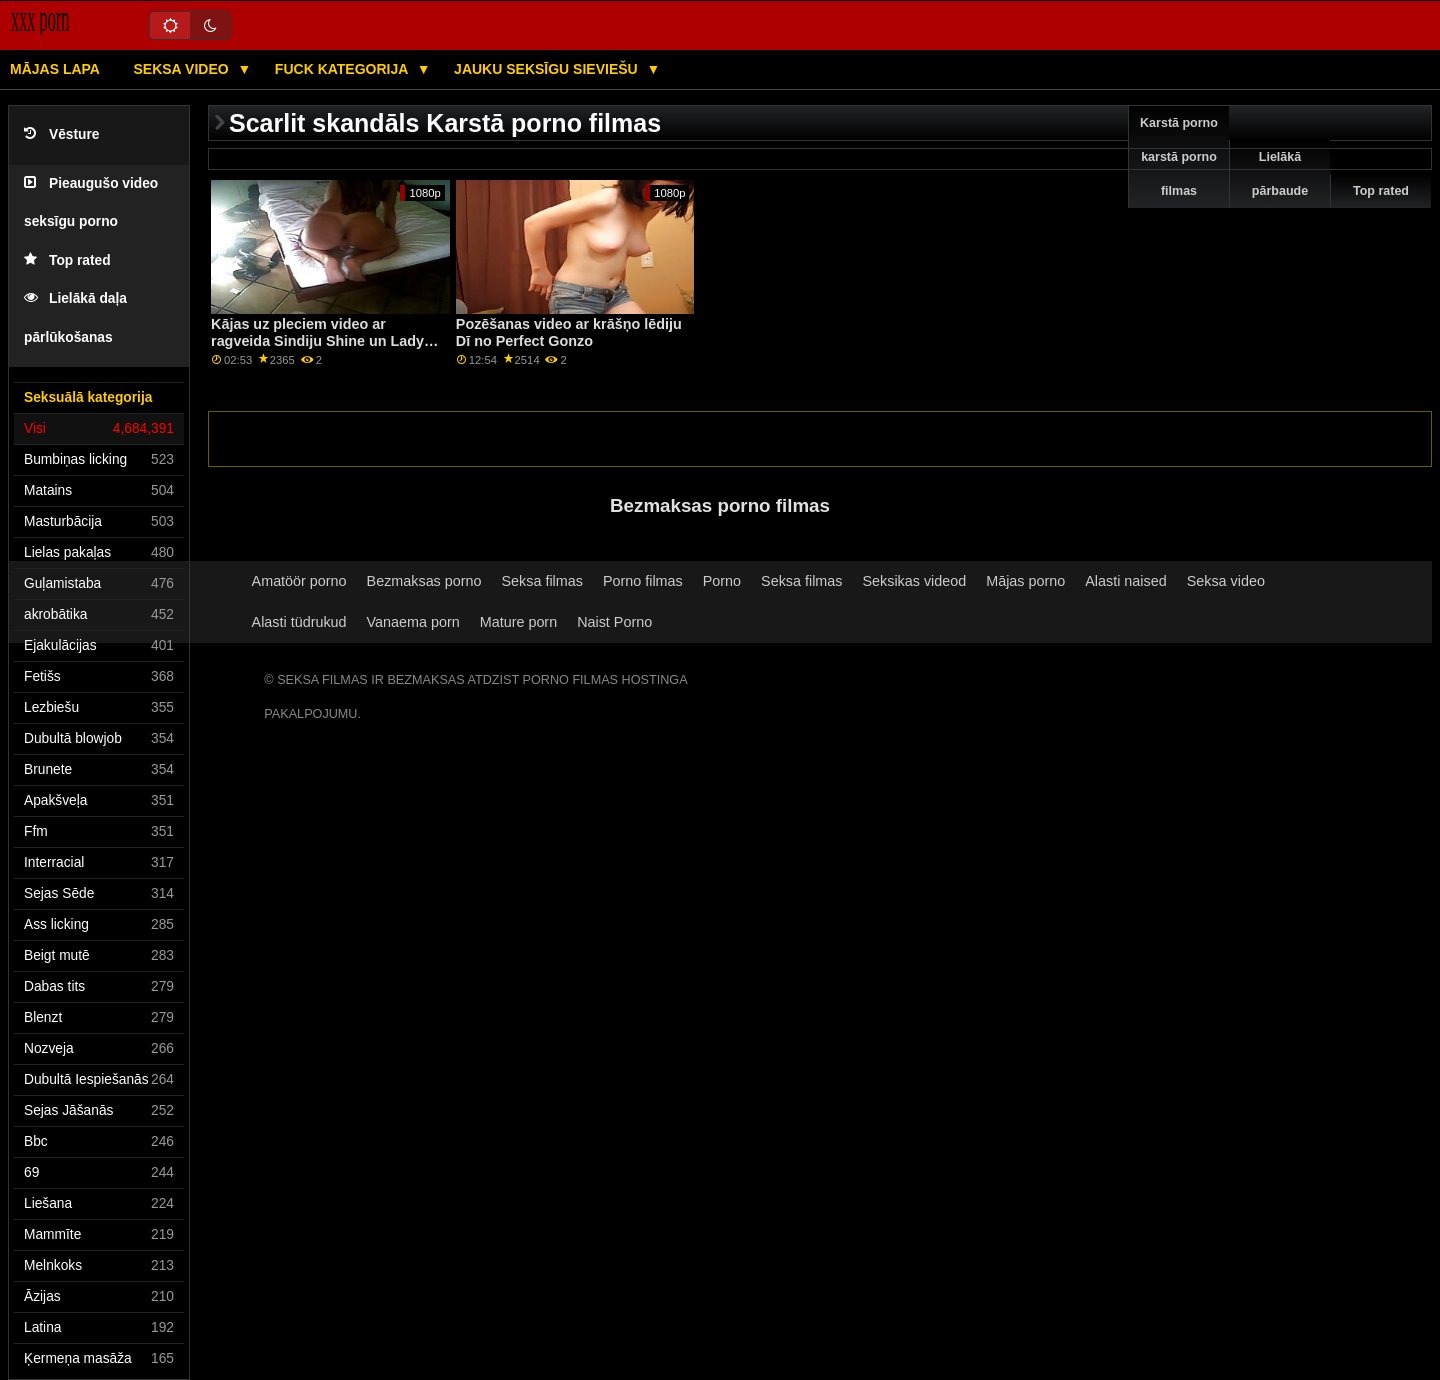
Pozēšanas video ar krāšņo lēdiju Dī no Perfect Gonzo (569, 332)
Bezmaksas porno (424, 581)
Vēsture (61, 134)
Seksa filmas (542, 581)
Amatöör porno (299, 581)
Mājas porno (1025, 581)
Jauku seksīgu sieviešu (548, 69)
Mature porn (518, 622)
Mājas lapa (55, 69)
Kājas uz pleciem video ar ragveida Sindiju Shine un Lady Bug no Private (317, 340)
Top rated (67, 260)
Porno (722, 581)
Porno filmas (643, 581)
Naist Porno (614, 622)
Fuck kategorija (343, 69)
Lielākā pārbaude (1280, 174)
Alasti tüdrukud (299, 622)
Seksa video (182, 69)
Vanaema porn (413, 622)
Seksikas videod (914, 581)
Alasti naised (1125, 581)
